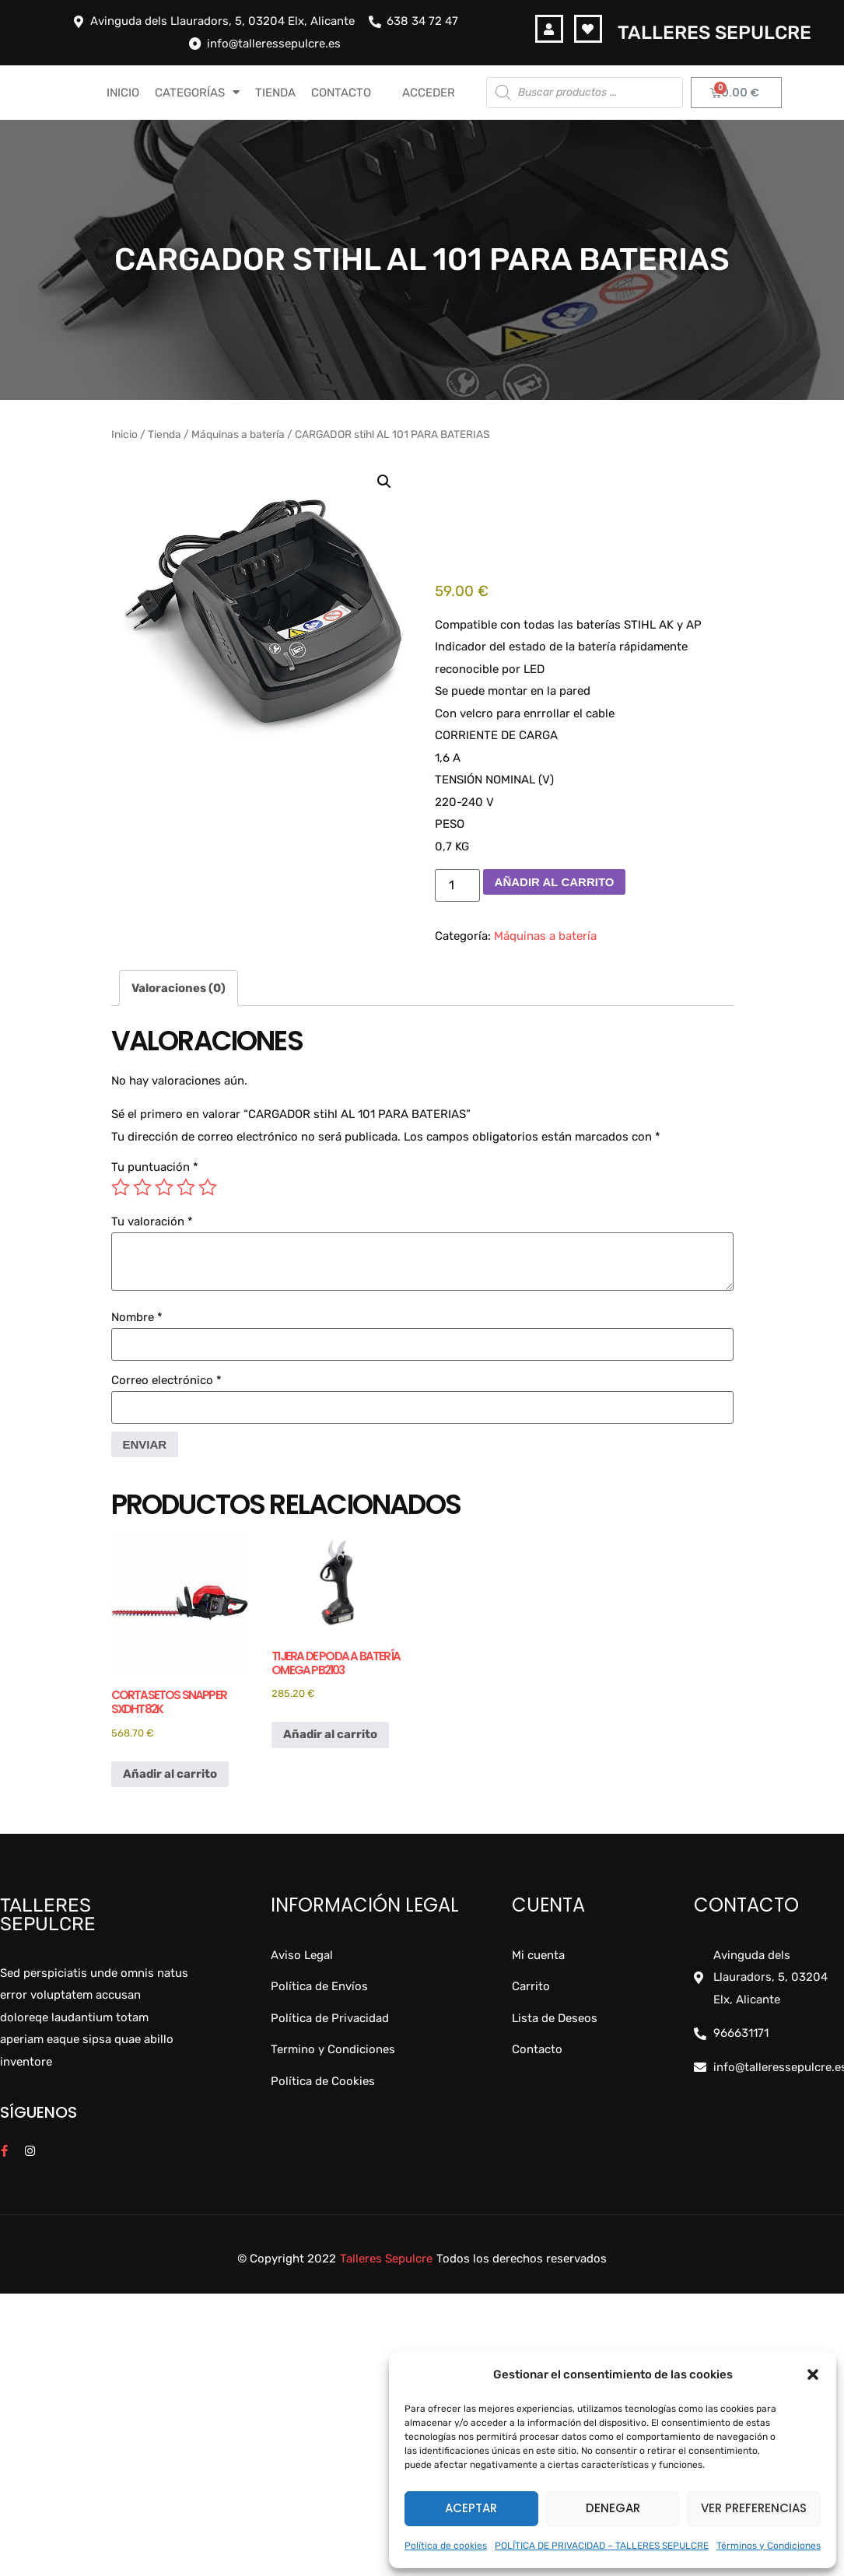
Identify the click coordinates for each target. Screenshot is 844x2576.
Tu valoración (152, 1222)
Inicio (124, 434)
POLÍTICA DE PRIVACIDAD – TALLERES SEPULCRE (602, 2545)
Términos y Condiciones (768, 2545)
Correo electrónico (166, 1380)
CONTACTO (341, 93)
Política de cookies (445, 2545)
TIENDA (275, 93)
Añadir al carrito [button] (170, 1774)
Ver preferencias (754, 2508)
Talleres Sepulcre (714, 33)
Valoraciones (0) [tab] (178, 988)
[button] (813, 2374)
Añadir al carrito (555, 881)
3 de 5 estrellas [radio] (164, 1187)
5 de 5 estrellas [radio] (207, 1187)
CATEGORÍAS (197, 92)
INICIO (123, 93)
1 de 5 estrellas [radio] (120, 1187)
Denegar (613, 2508)
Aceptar (471, 2508)
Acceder (428, 93)
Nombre (137, 1317)
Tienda (164, 434)
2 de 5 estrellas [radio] (142, 1187)
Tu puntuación (154, 1167)
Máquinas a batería (238, 434)
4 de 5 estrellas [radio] (186, 1187)
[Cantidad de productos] (457, 885)
